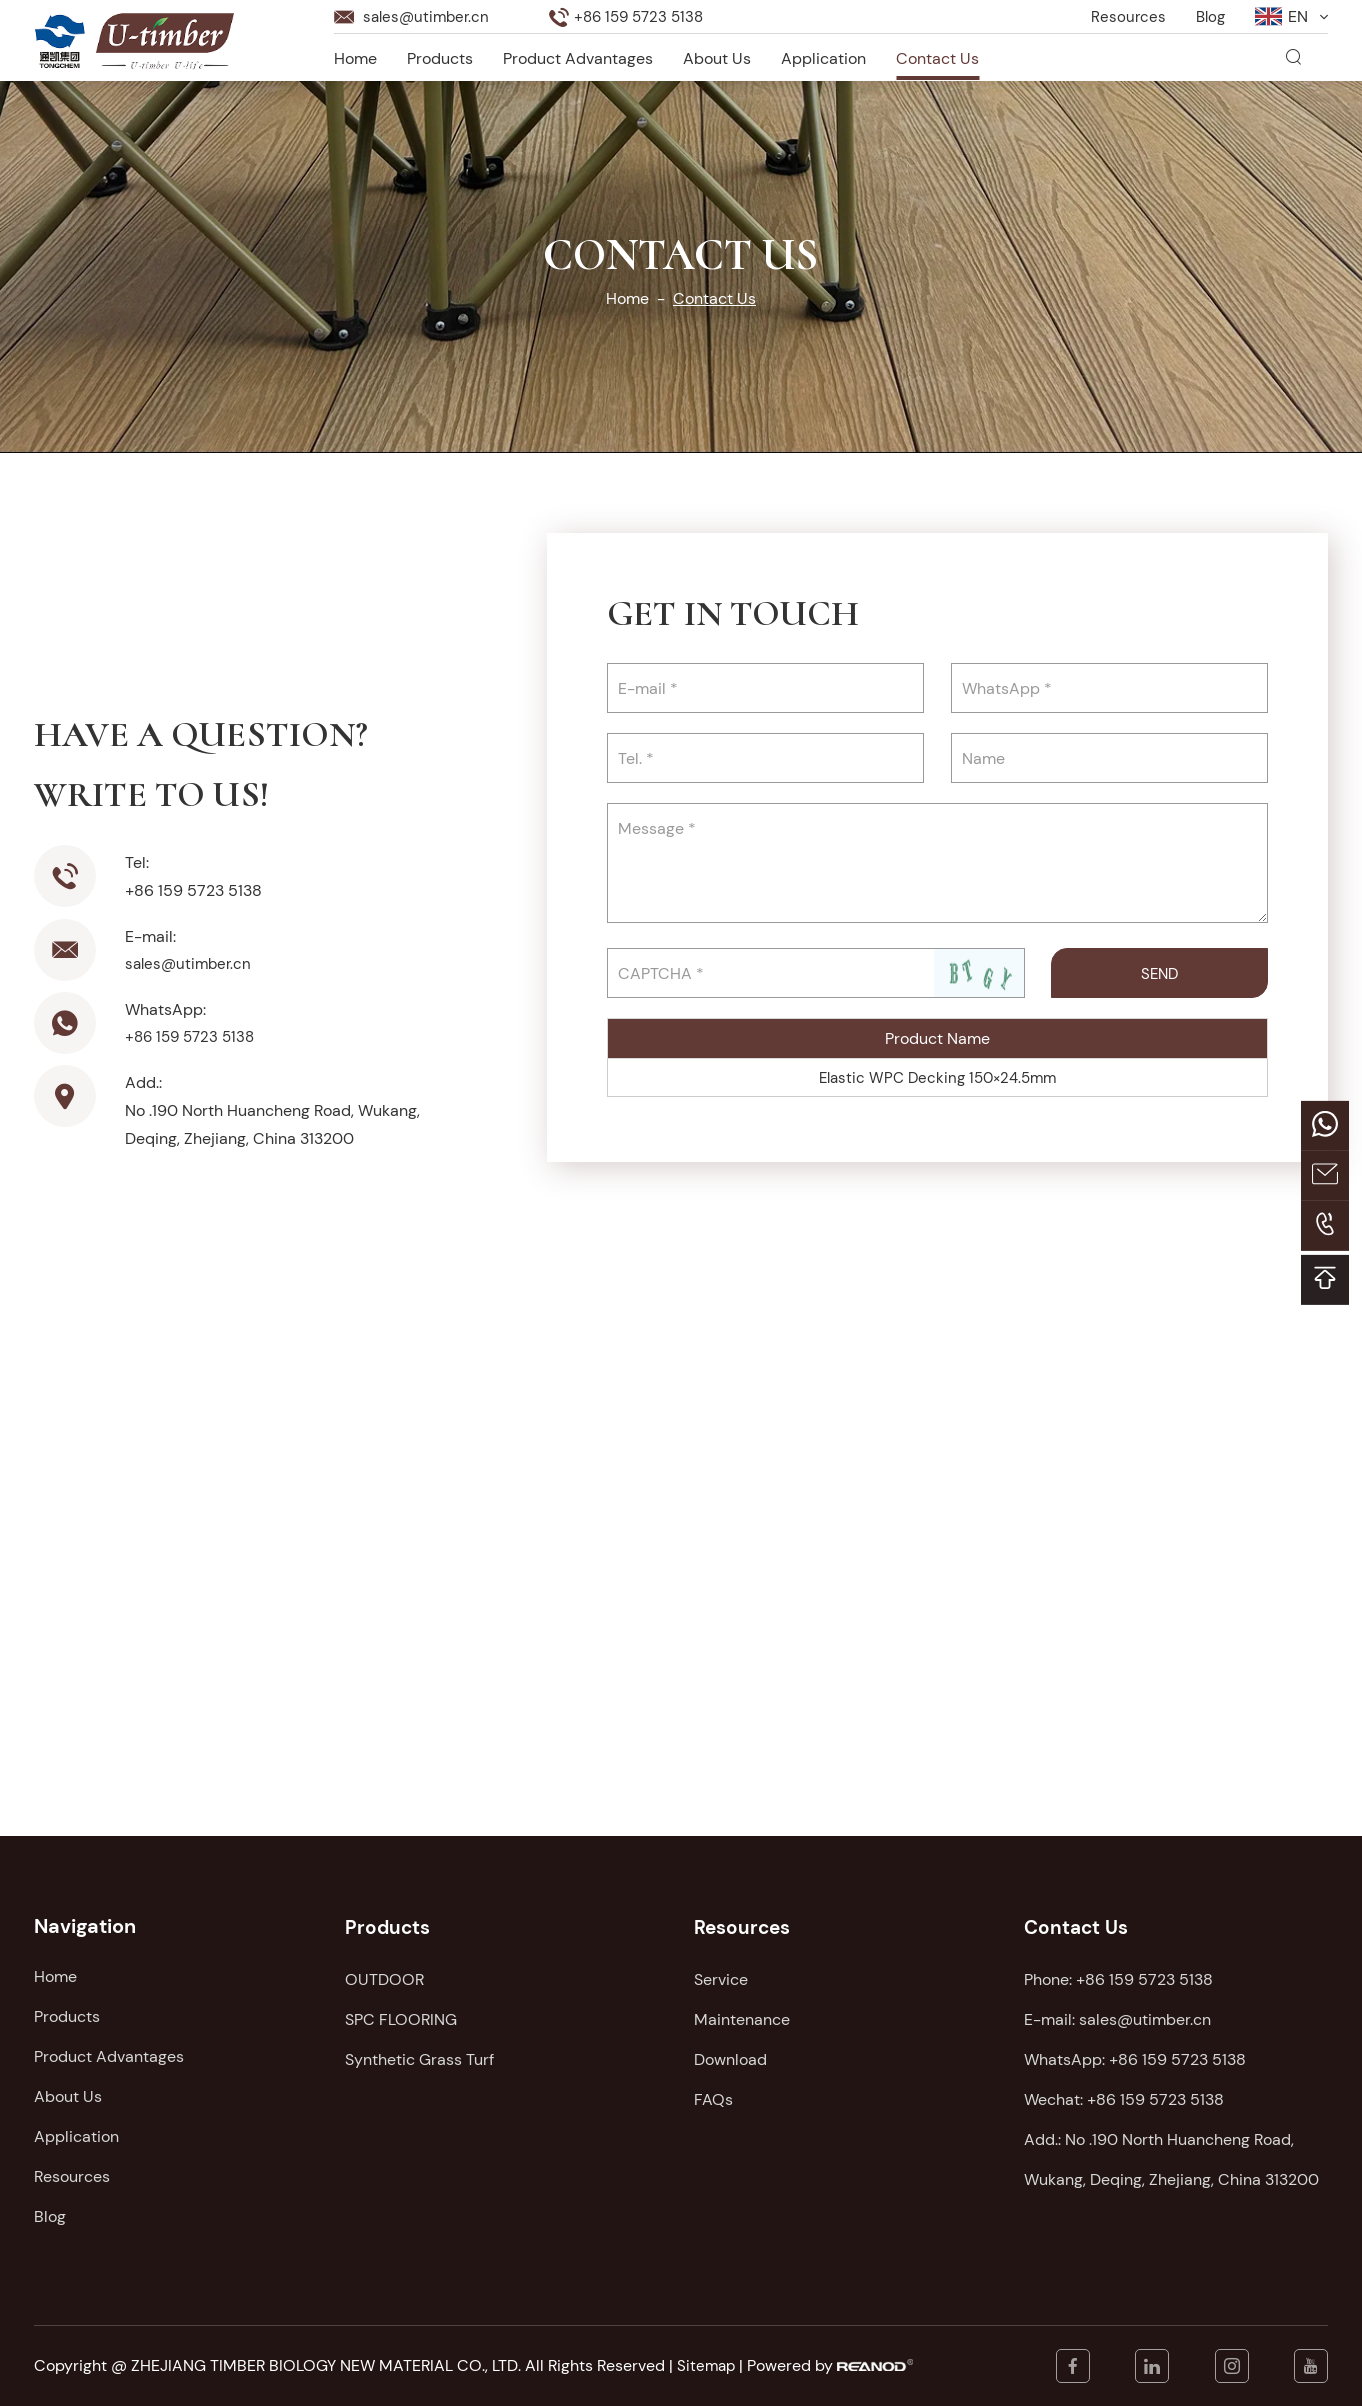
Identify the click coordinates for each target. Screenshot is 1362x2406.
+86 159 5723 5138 (193, 1036)
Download (730, 2056)
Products (440, 56)
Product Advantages (578, 56)
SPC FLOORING (401, 2016)
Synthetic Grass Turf (419, 2056)
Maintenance (742, 2016)
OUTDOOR (384, 1976)
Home (355, 56)
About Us (717, 56)
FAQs (713, 2096)
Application (823, 56)
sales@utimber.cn (429, 14)
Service (721, 1976)
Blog (1209, 14)
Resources (1125, 14)
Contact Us (937, 56)
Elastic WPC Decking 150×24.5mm (937, 1077)
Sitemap (707, 2365)
